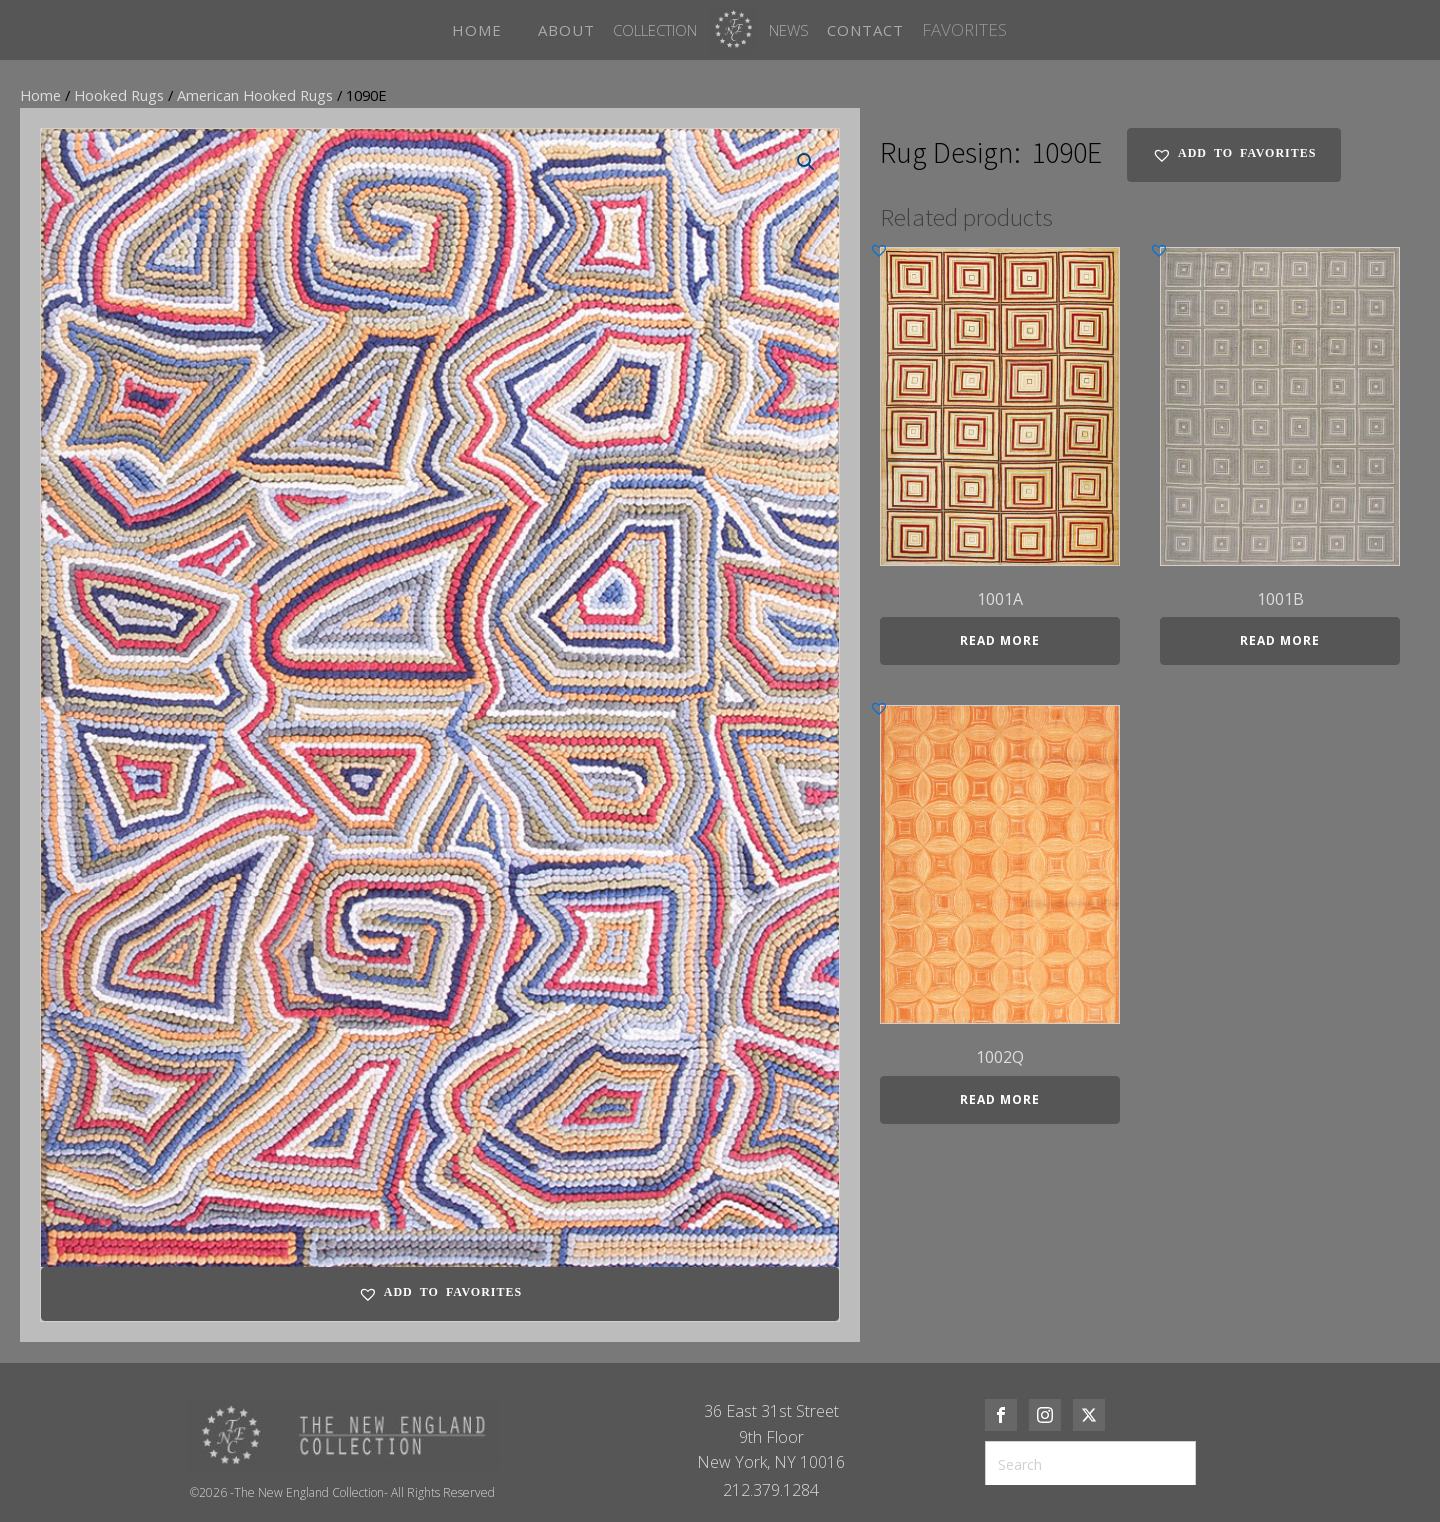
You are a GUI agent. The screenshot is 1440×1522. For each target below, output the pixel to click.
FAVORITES (964, 29)
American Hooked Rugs (255, 95)
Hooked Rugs (119, 95)
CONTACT (865, 30)
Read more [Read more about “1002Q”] (1000, 1099)
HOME (477, 30)
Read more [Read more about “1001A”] (1000, 640)
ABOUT (566, 30)
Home (40, 95)
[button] (806, 162)
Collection (655, 30)
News (789, 30)
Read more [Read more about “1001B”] (1280, 640)
